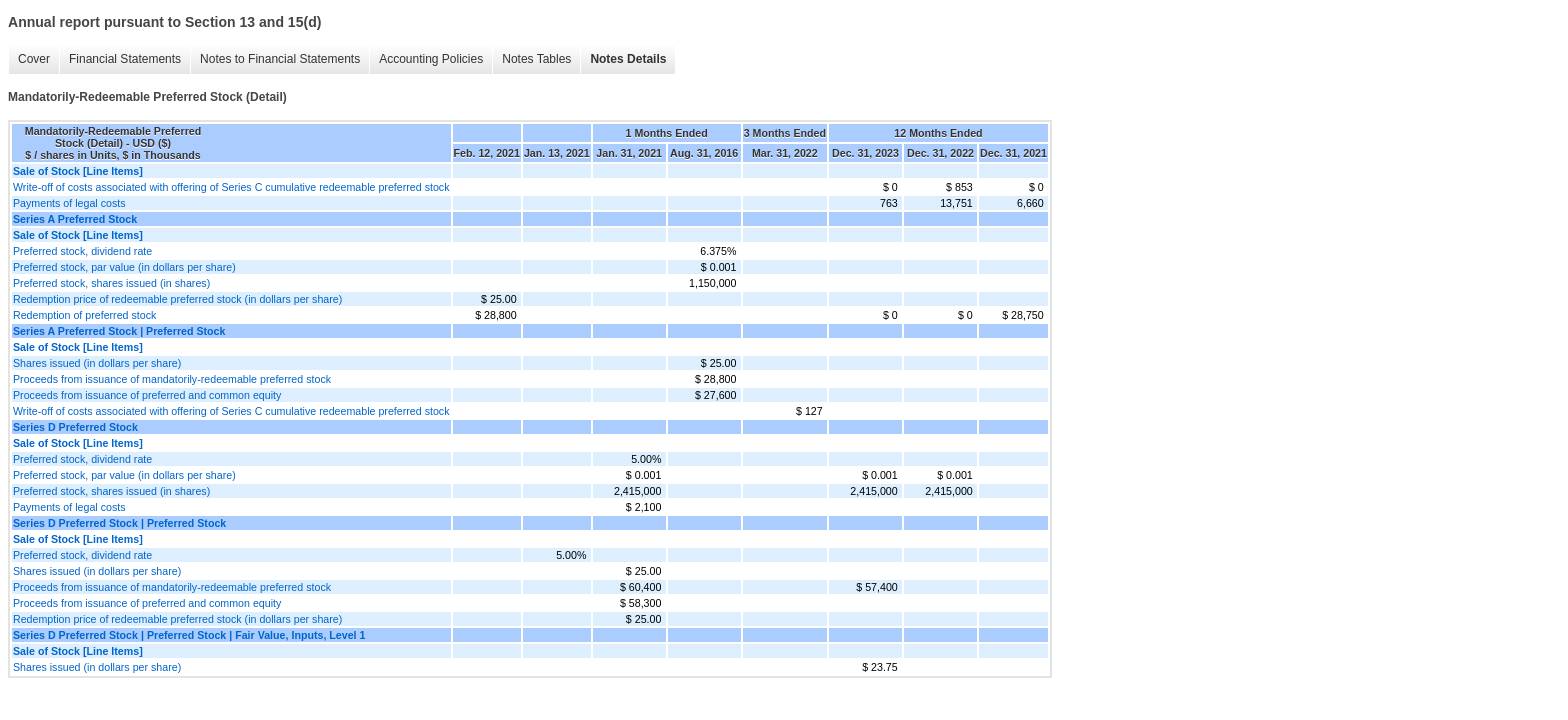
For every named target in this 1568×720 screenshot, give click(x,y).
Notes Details (628, 59)
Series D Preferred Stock (75, 427)
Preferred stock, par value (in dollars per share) (124, 267)
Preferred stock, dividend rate (82, 251)
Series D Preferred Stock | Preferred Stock (119, 523)
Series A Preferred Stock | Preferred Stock (119, 331)
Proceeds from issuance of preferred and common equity (147, 395)
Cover (34, 59)
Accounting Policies (431, 59)
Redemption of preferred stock (84, 315)
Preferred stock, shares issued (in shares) (111, 283)
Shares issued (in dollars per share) (97, 363)
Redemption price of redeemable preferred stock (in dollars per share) (177, 299)
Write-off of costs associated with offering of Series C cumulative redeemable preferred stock (231, 187)
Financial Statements (125, 59)
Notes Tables (536, 59)
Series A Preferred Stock (75, 219)
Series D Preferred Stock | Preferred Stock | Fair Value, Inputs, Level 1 (189, 635)
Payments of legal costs (69, 203)
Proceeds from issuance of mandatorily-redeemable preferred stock (172, 379)
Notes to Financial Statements (280, 59)
